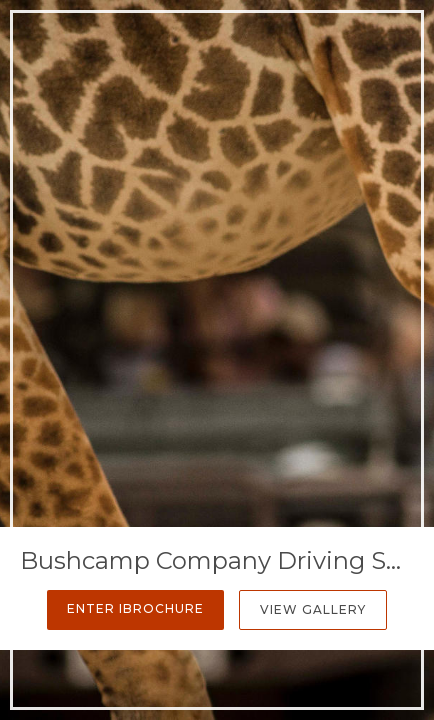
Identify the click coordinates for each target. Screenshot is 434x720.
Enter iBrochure (135, 608)
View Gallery (313, 609)
